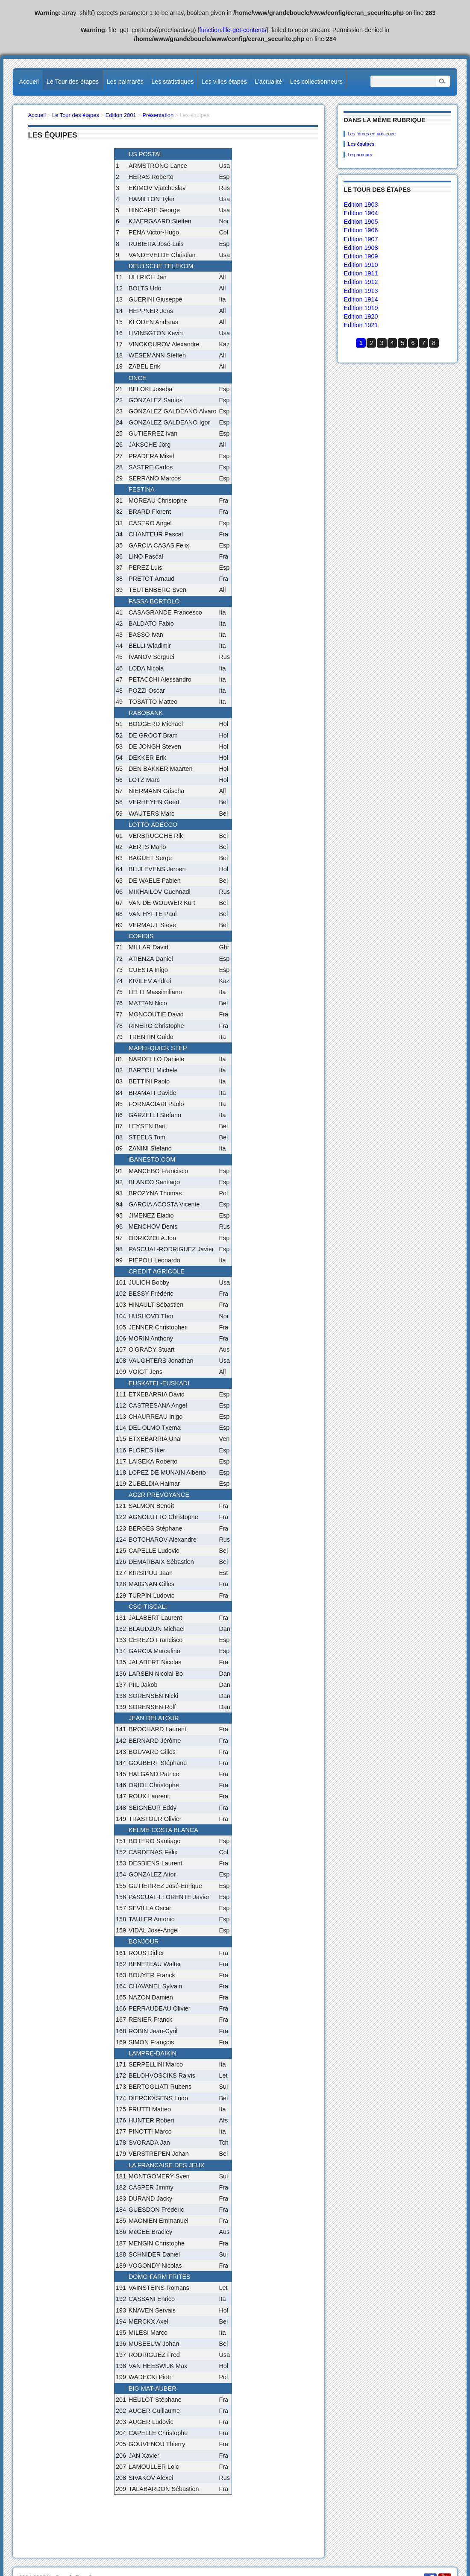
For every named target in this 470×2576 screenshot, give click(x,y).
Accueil (28, 81)
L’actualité (268, 81)
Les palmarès (125, 81)
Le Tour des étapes (73, 81)
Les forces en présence (372, 133)
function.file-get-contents (233, 29)
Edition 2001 (121, 115)
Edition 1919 (361, 307)
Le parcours (360, 154)
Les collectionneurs (316, 81)
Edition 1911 (361, 273)
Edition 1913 (361, 290)
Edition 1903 (361, 204)
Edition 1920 (361, 316)
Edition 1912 (361, 281)
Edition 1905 (361, 221)
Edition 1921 (361, 325)
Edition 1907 (361, 239)
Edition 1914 (361, 299)
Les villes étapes (224, 81)
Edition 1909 (361, 256)
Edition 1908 (361, 247)
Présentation (157, 115)
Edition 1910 (361, 264)
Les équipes (361, 143)
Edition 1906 (361, 230)
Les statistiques (172, 81)
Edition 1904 (361, 213)
